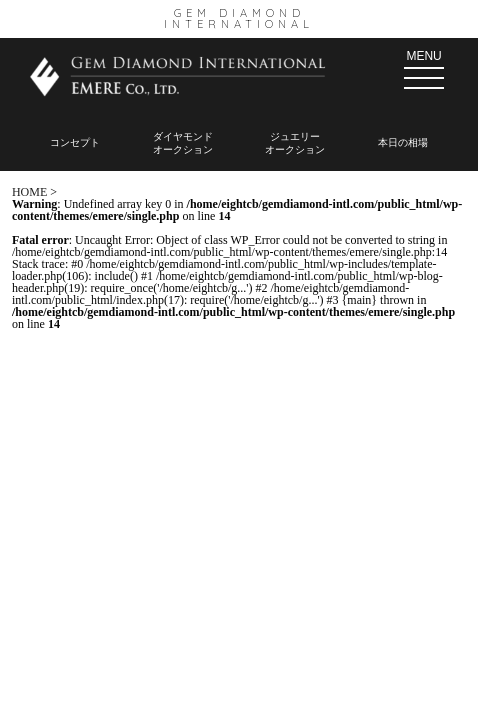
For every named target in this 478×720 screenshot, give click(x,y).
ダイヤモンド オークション (183, 143)
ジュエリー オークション (295, 143)
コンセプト (75, 142)
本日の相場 (403, 142)
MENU (424, 69)
